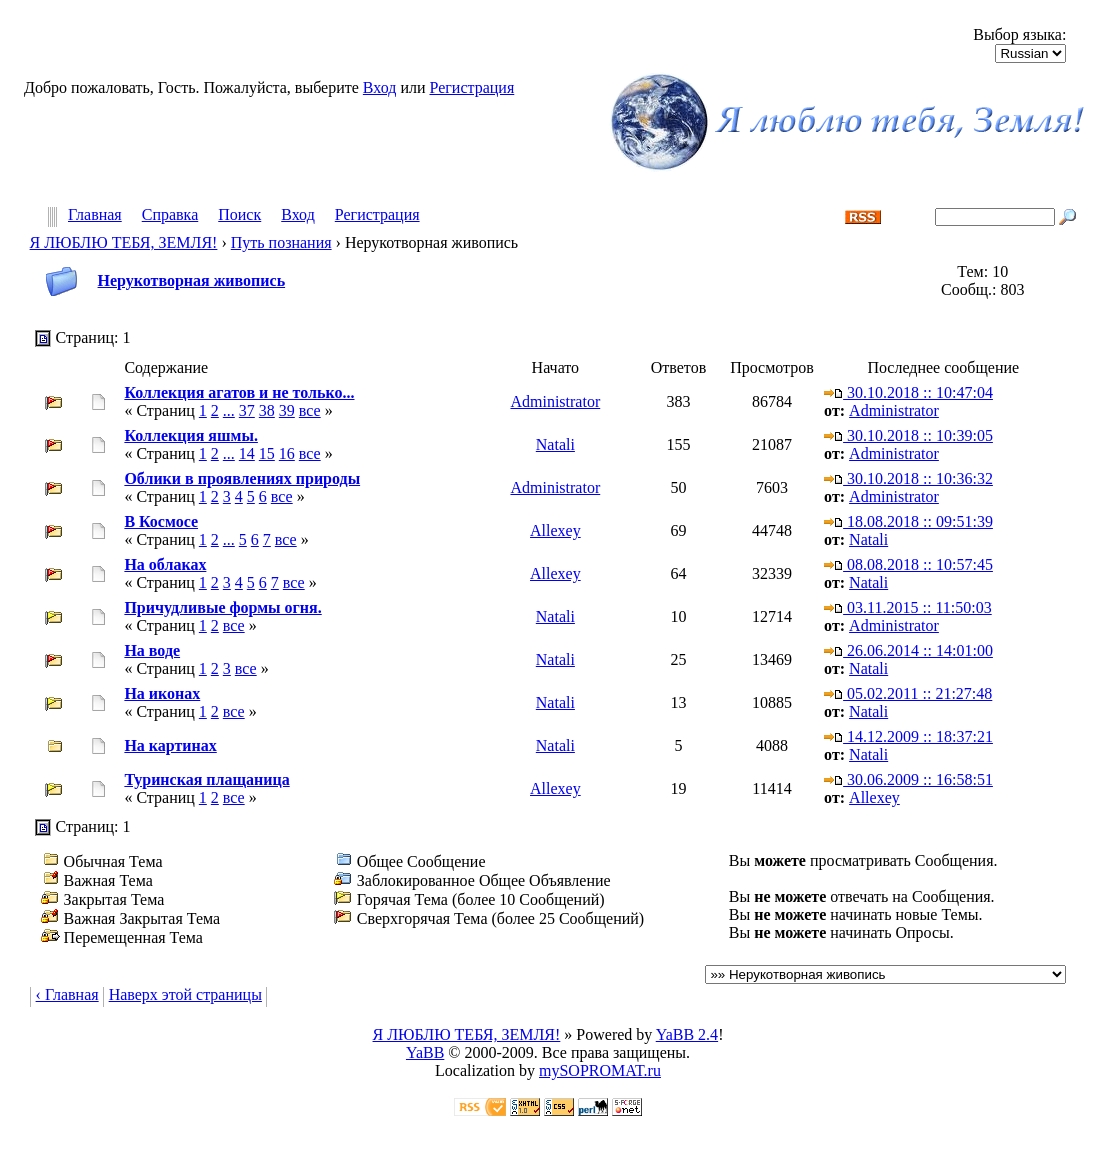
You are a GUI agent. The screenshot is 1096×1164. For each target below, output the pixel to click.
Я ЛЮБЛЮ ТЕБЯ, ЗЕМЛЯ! (124, 242)
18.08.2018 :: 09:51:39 (908, 521)
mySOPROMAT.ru (600, 1070)
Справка (170, 215)
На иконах (162, 693)
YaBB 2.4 (687, 1034)
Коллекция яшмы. (191, 435)
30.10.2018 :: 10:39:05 (908, 435)
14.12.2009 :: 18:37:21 (908, 736)
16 (287, 453)
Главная (95, 215)
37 (247, 410)
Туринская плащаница (206, 779)
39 (287, 410)
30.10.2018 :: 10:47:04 (908, 392)
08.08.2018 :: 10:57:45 (908, 564)
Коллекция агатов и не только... (239, 392)
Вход (380, 87)
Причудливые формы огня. (222, 607)
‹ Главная (67, 994)
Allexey (555, 530)
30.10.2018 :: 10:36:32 (908, 478)
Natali (555, 444)
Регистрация (471, 87)
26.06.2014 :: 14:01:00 (908, 650)
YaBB (425, 1052)
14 (247, 453)
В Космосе (161, 521)
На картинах (170, 745)
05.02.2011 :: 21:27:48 (908, 693)
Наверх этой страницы (185, 994)
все (310, 410)
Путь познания (281, 242)
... (229, 410)
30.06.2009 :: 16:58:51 (908, 779)
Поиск (239, 215)
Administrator (555, 401)
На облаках (165, 564)
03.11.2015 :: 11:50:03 (908, 607)
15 (267, 453)
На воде (152, 650)
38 (267, 410)
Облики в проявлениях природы (242, 478)
